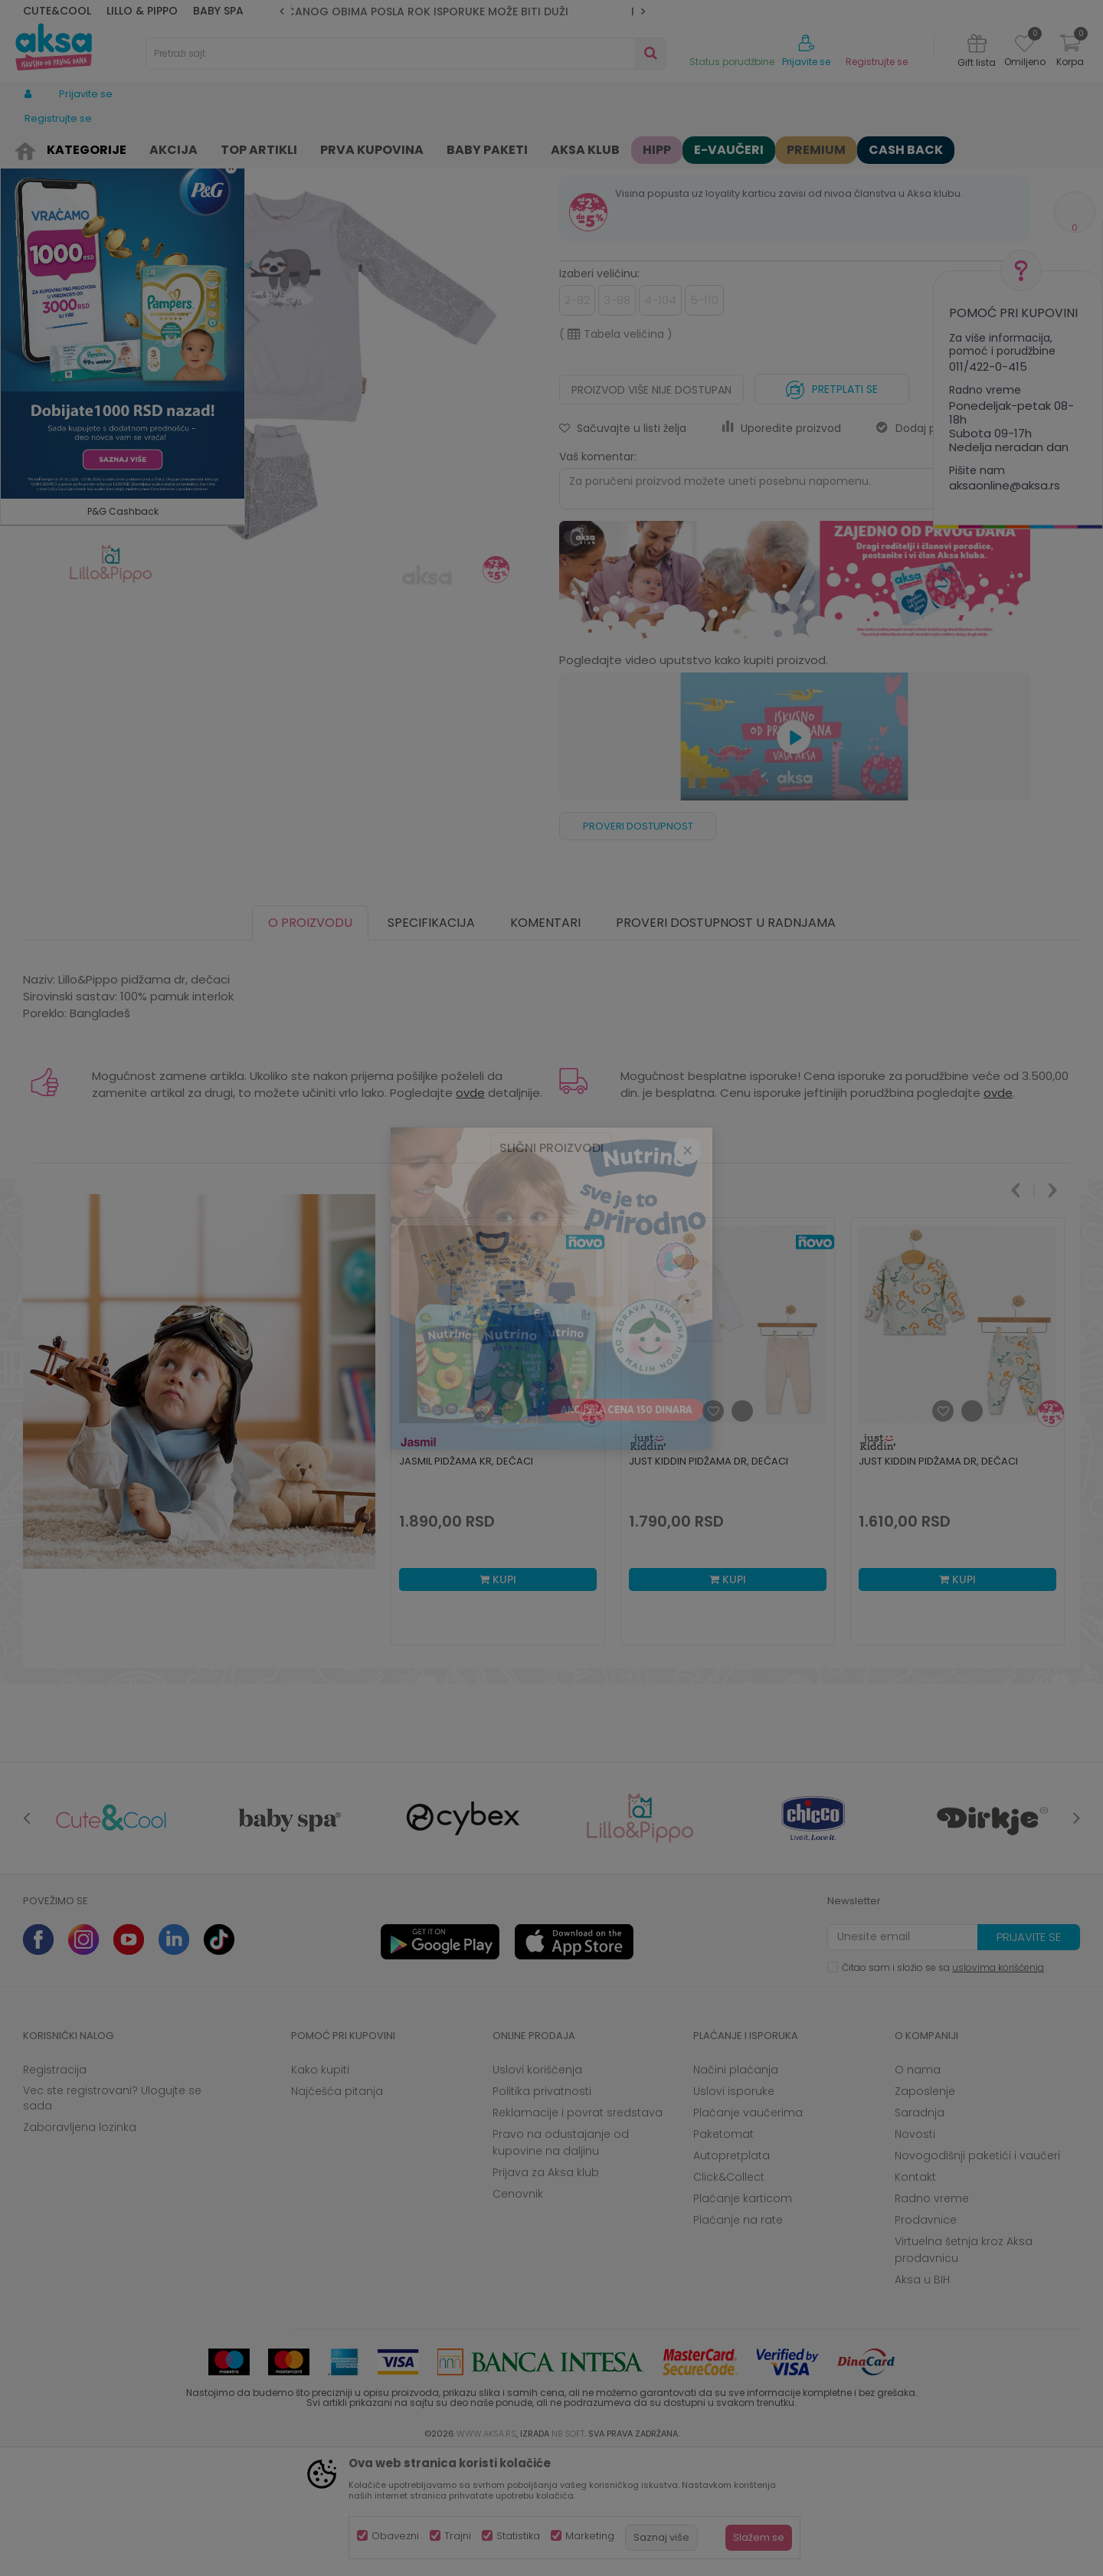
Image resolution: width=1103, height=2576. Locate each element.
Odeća (128, 147)
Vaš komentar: (598, 575)
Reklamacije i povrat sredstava (578, 2231)
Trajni (457, 2536)
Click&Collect (728, 2295)
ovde (470, 1211)
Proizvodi (79, 147)
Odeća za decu (192, 147)
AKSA (35, 147)
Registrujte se (877, 62)
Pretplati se (832, 504)
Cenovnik (518, 2312)
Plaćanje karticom (742, 2317)
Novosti (915, 2252)
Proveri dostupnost (638, 945)
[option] (462, 11)
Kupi (497, 1698)
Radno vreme (932, 2317)
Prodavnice (926, 2338)
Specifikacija (431, 1041)
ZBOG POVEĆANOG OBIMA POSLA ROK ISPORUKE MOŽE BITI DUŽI (463, 11)
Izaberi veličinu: (599, 392)
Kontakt (915, 2295)
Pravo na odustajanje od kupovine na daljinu (561, 2261)
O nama (918, 2188)
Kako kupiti (320, 2188)
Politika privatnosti (542, 2210)
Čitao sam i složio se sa (943, 2086)
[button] (406, 54)
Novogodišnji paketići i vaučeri (977, 2274)
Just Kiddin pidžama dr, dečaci (708, 1580)
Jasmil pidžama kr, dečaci (466, 1580)
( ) (616, 452)
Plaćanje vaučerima (748, 2231)
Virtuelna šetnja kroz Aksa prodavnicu (964, 2368)
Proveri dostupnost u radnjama (726, 1041)
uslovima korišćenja (998, 2086)
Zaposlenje (925, 2210)
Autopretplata (731, 2274)
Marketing (589, 2536)
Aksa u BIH (922, 2398)
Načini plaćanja (735, 2188)
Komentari (545, 1041)
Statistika (518, 2536)
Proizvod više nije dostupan (651, 508)
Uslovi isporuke (733, 2210)
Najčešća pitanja (337, 2210)
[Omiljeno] (1024, 45)
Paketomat (723, 2252)
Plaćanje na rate (738, 2338)
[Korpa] (1070, 52)
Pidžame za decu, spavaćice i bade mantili (341, 147)
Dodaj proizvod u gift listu (953, 547)
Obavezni (395, 2536)
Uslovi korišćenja (537, 2188)
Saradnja (919, 2231)
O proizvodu (310, 1041)
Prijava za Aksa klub (546, 2291)
